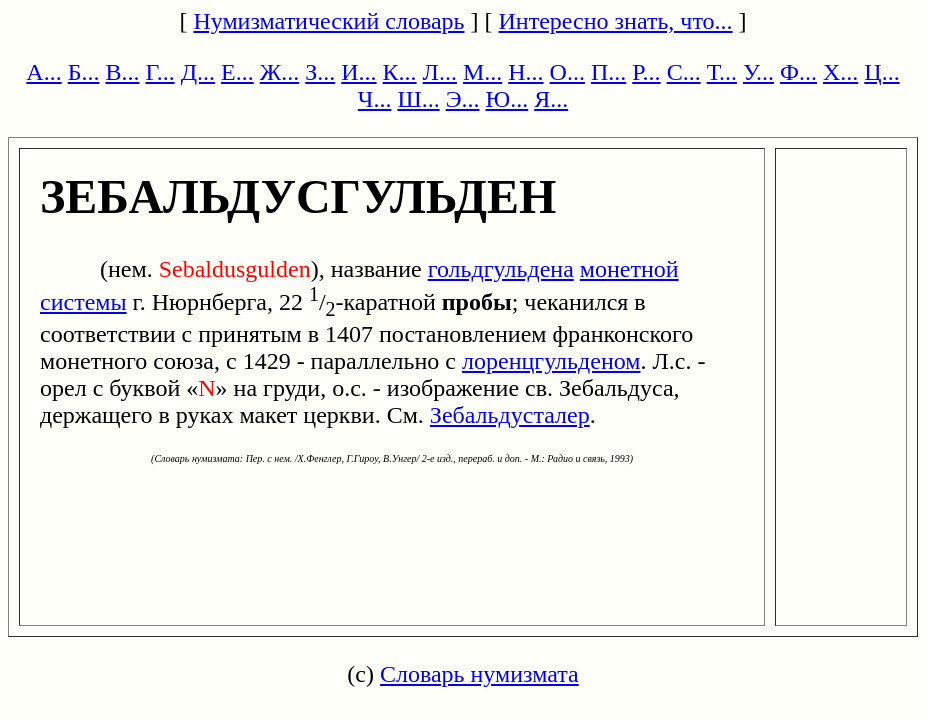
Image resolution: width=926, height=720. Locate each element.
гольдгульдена (501, 269)
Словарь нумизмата (479, 674)
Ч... (375, 99)
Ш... (418, 99)
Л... (440, 72)
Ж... (280, 72)
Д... (198, 72)
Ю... (506, 99)
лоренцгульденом (551, 361)
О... (567, 72)
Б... (84, 72)
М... (482, 72)
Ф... (798, 72)
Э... (463, 99)
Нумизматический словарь (328, 21)
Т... (722, 72)
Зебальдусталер (510, 415)
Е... (237, 72)
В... (122, 72)
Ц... (881, 72)
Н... (525, 72)
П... (608, 72)
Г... (159, 72)
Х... (840, 72)
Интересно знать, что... (616, 21)
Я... (551, 99)
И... (358, 72)
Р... (646, 72)
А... (43, 72)
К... (400, 72)
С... (684, 72)
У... (758, 72)
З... (320, 72)
